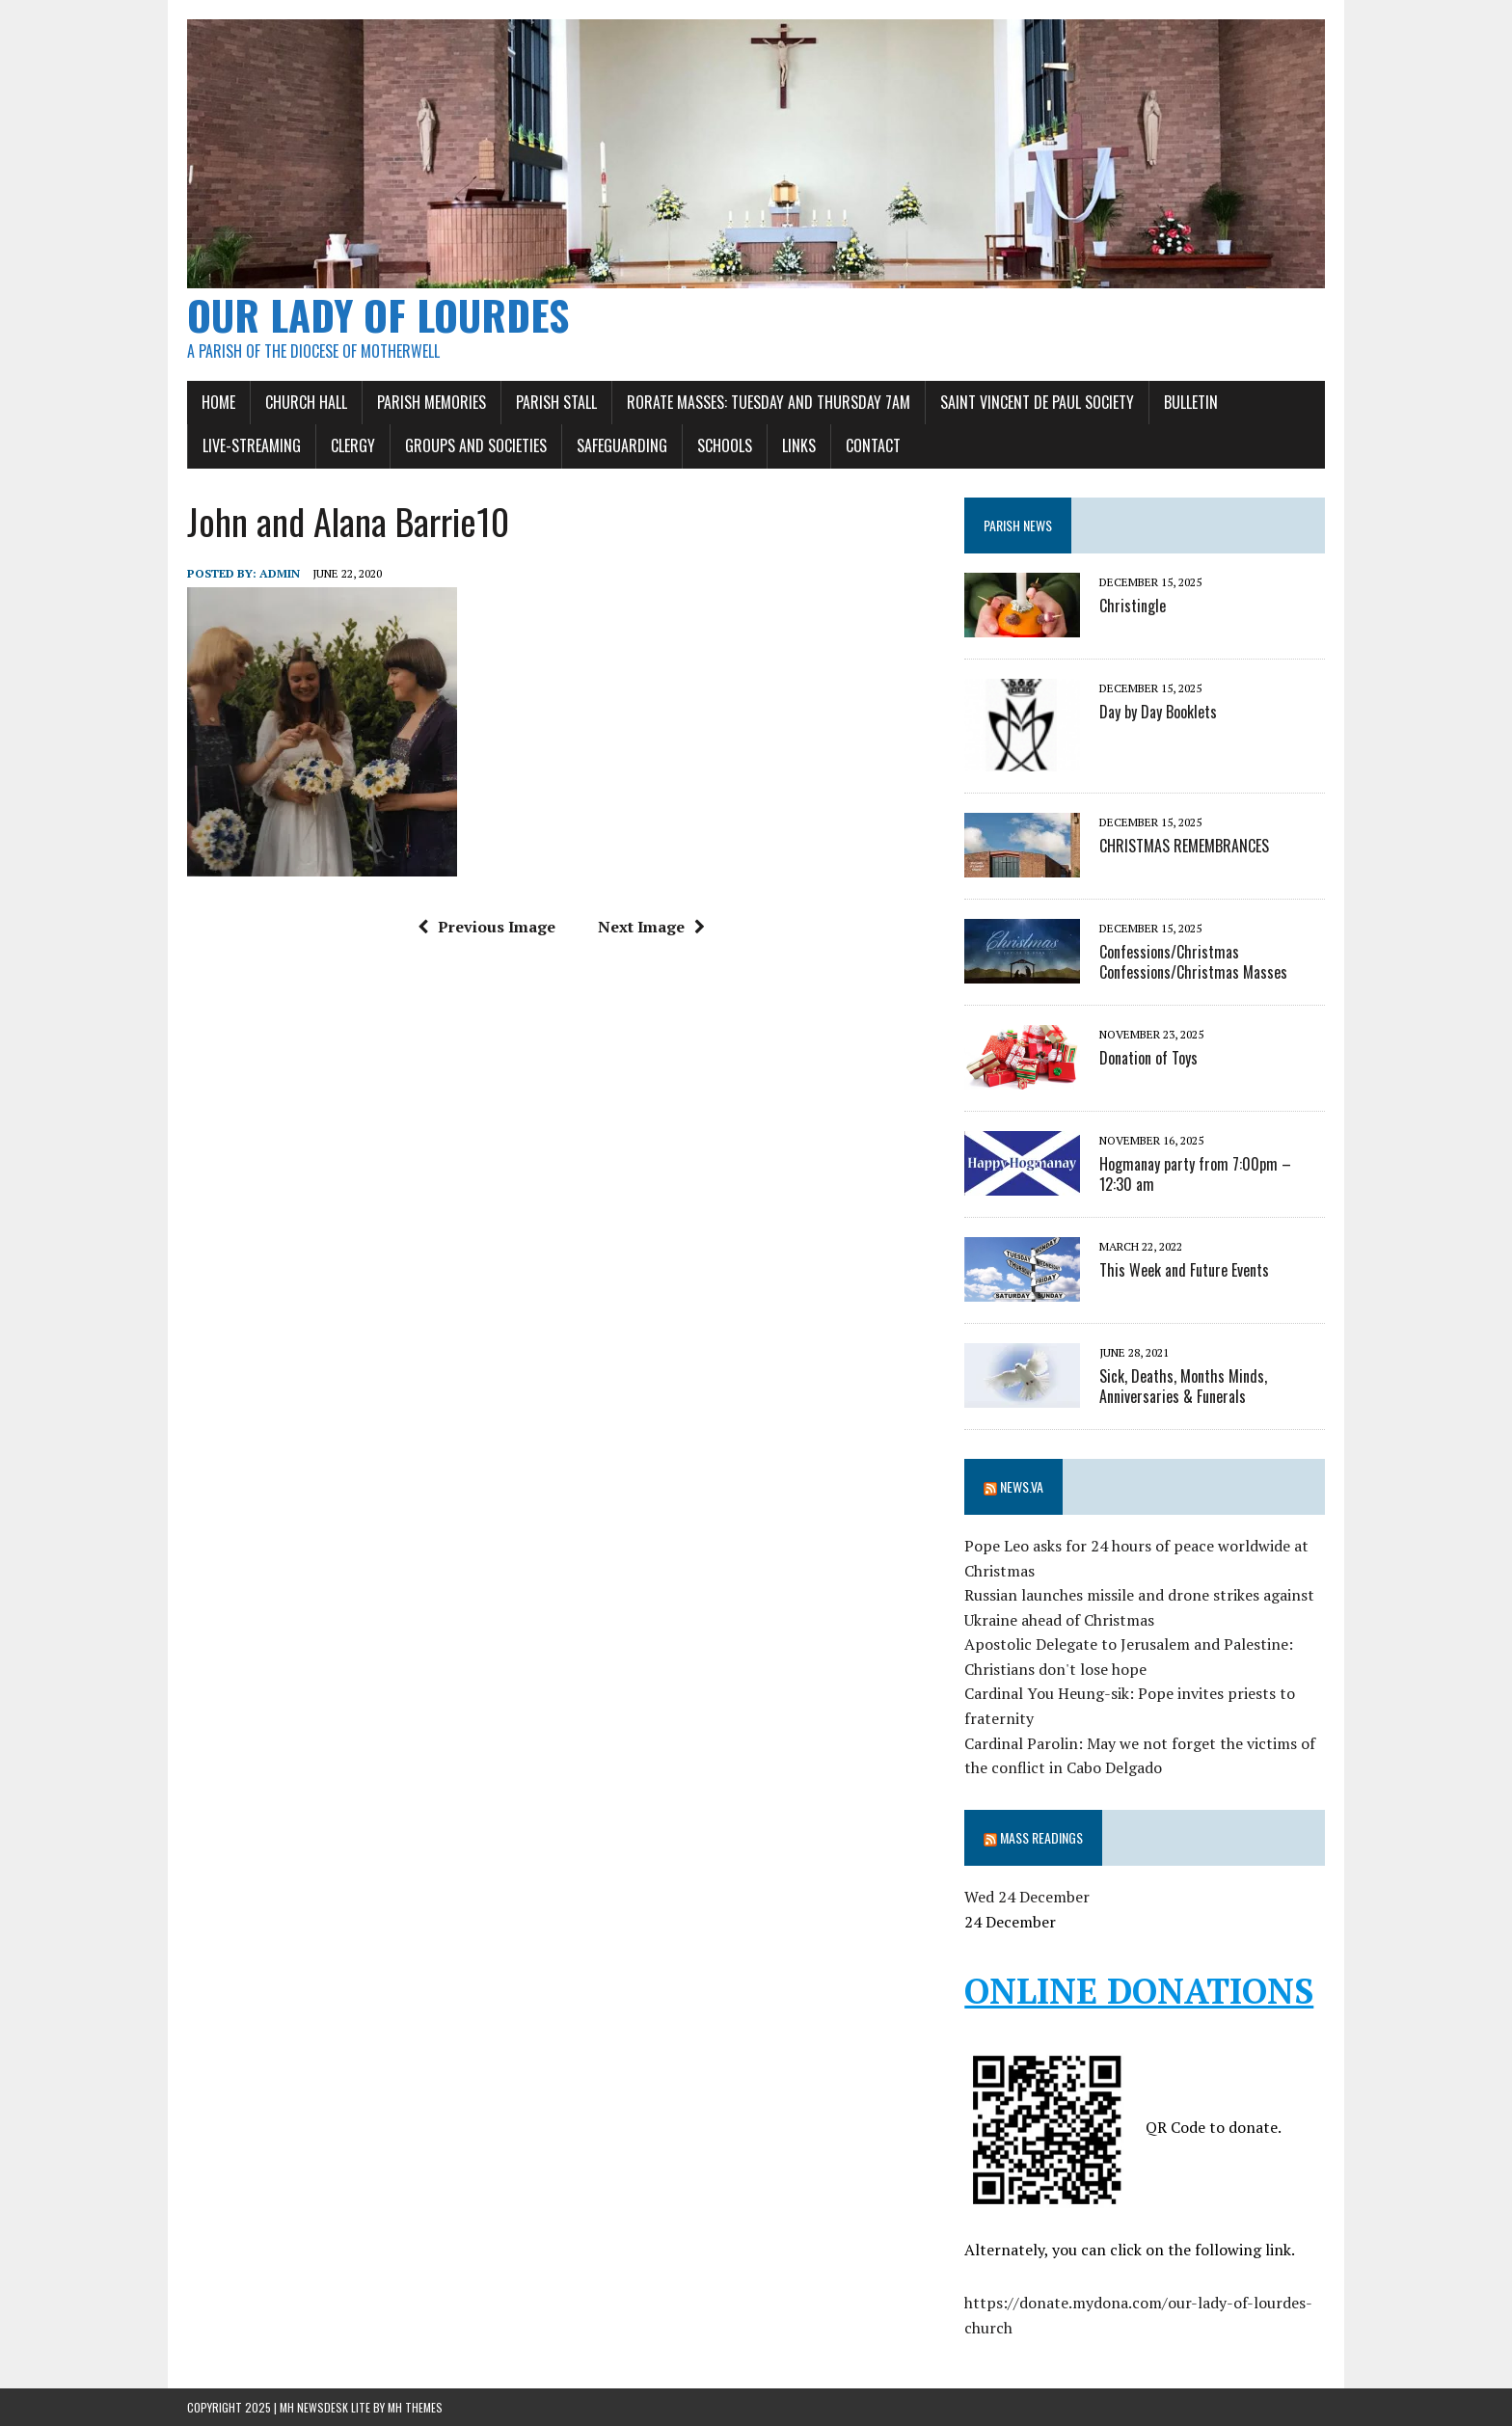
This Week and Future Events (1184, 1269)
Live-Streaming (251, 445)
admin (279, 573)
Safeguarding (622, 445)
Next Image (651, 926)
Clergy (353, 445)
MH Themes (415, 2407)
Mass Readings (1041, 1837)
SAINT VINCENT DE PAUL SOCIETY (1037, 402)
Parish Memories (431, 402)
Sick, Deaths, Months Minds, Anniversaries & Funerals (1183, 1386)
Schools (724, 445)
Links (799, 445)
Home (218, 402)
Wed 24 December (1027, 1896)
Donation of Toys (1148, 1057)
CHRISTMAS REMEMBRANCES (1184, 845)
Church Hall (306, 402)
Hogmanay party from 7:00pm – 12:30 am (1195, 1174)
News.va (1021, 1486)
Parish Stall (556, 402)
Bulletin (1191, 402)
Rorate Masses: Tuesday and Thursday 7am (768, 402)
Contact (873, 445)
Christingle (1132, 605)
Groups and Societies (476, 445)
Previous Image (486, 926)
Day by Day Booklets (1158, 711)
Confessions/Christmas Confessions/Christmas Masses (1193, 962)
